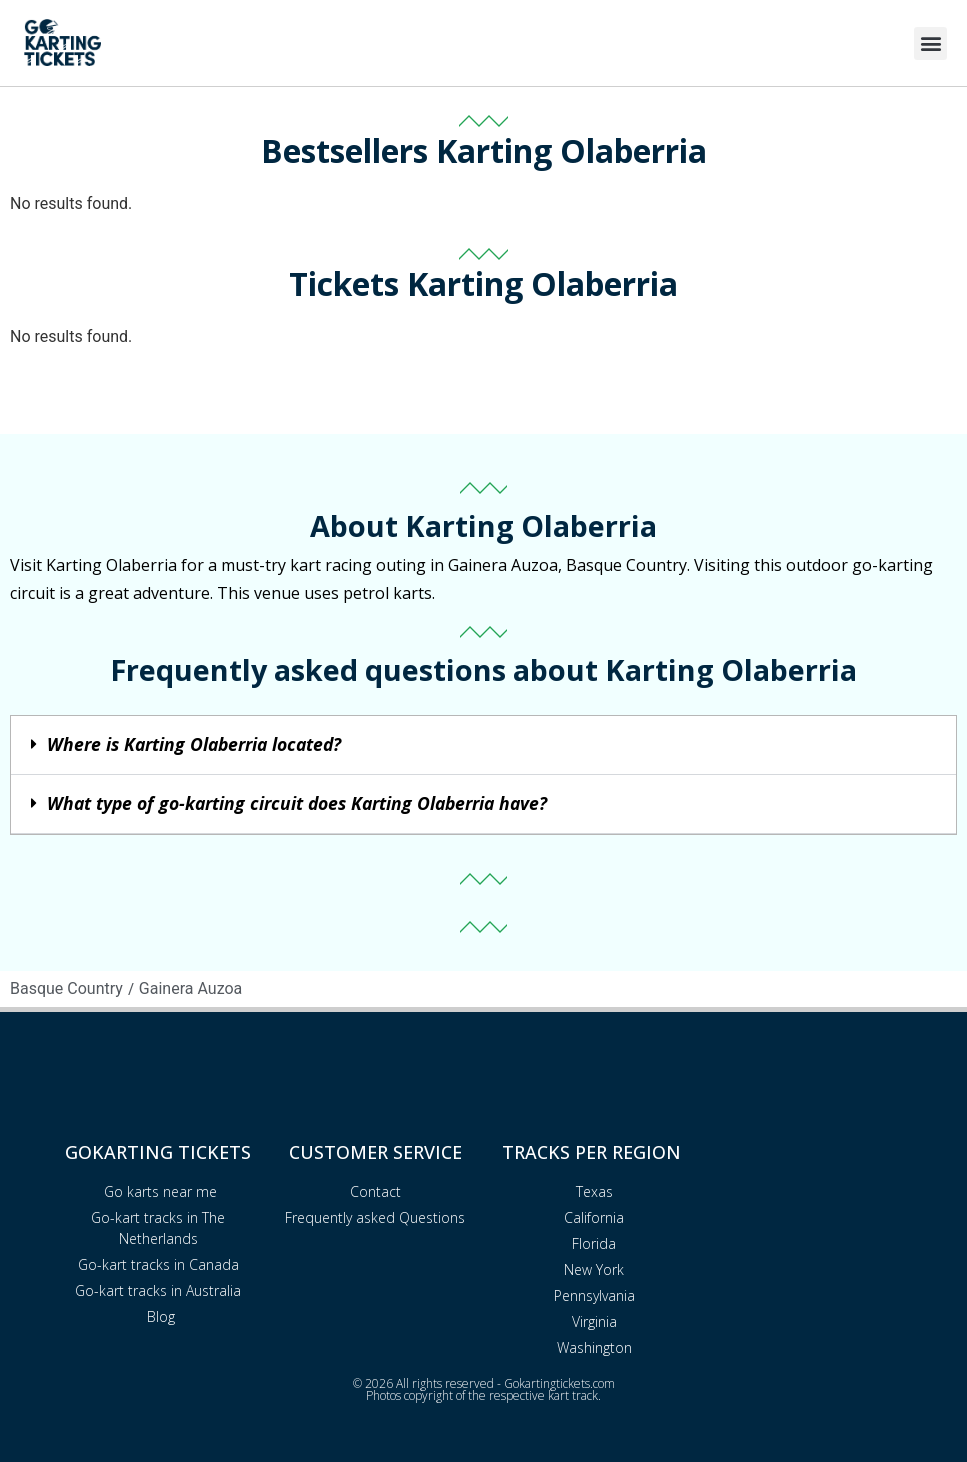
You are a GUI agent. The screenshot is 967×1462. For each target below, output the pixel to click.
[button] (930, 43)
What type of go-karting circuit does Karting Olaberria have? (297, 803)
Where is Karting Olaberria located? (194, 744)
